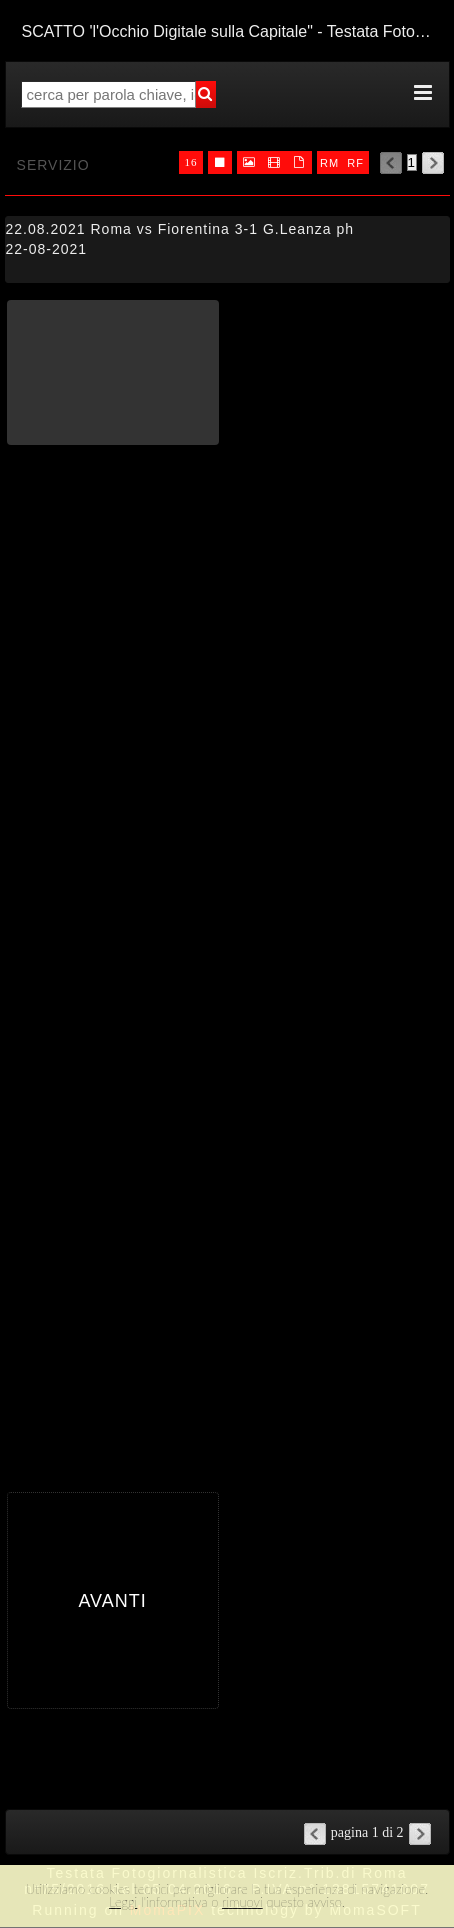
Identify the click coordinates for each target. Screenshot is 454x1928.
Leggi (123, 1902)
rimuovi (242, 1902)
